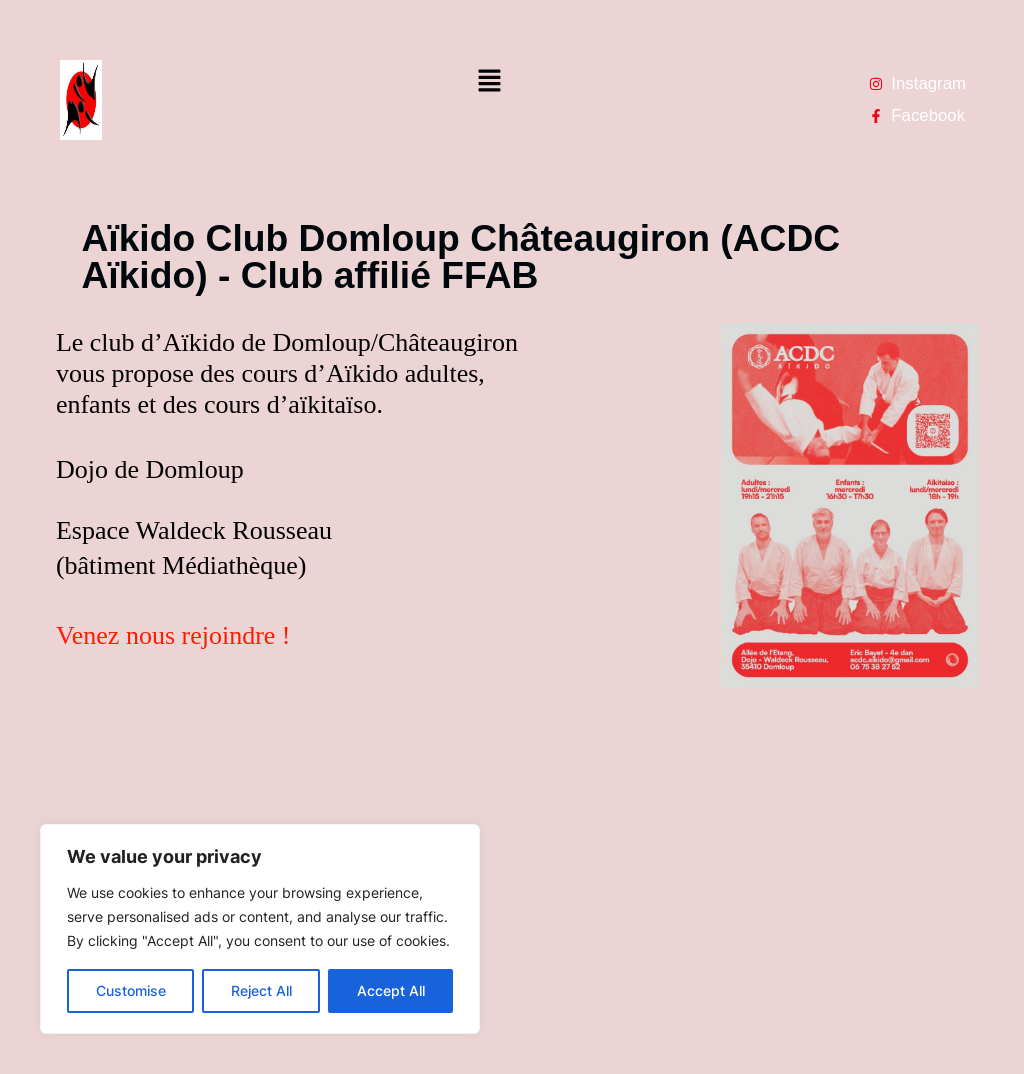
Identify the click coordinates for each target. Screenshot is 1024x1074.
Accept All (391, 990)
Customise (131, 990)
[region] (260, 929)
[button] (489, 81)
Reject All (261, 990)
